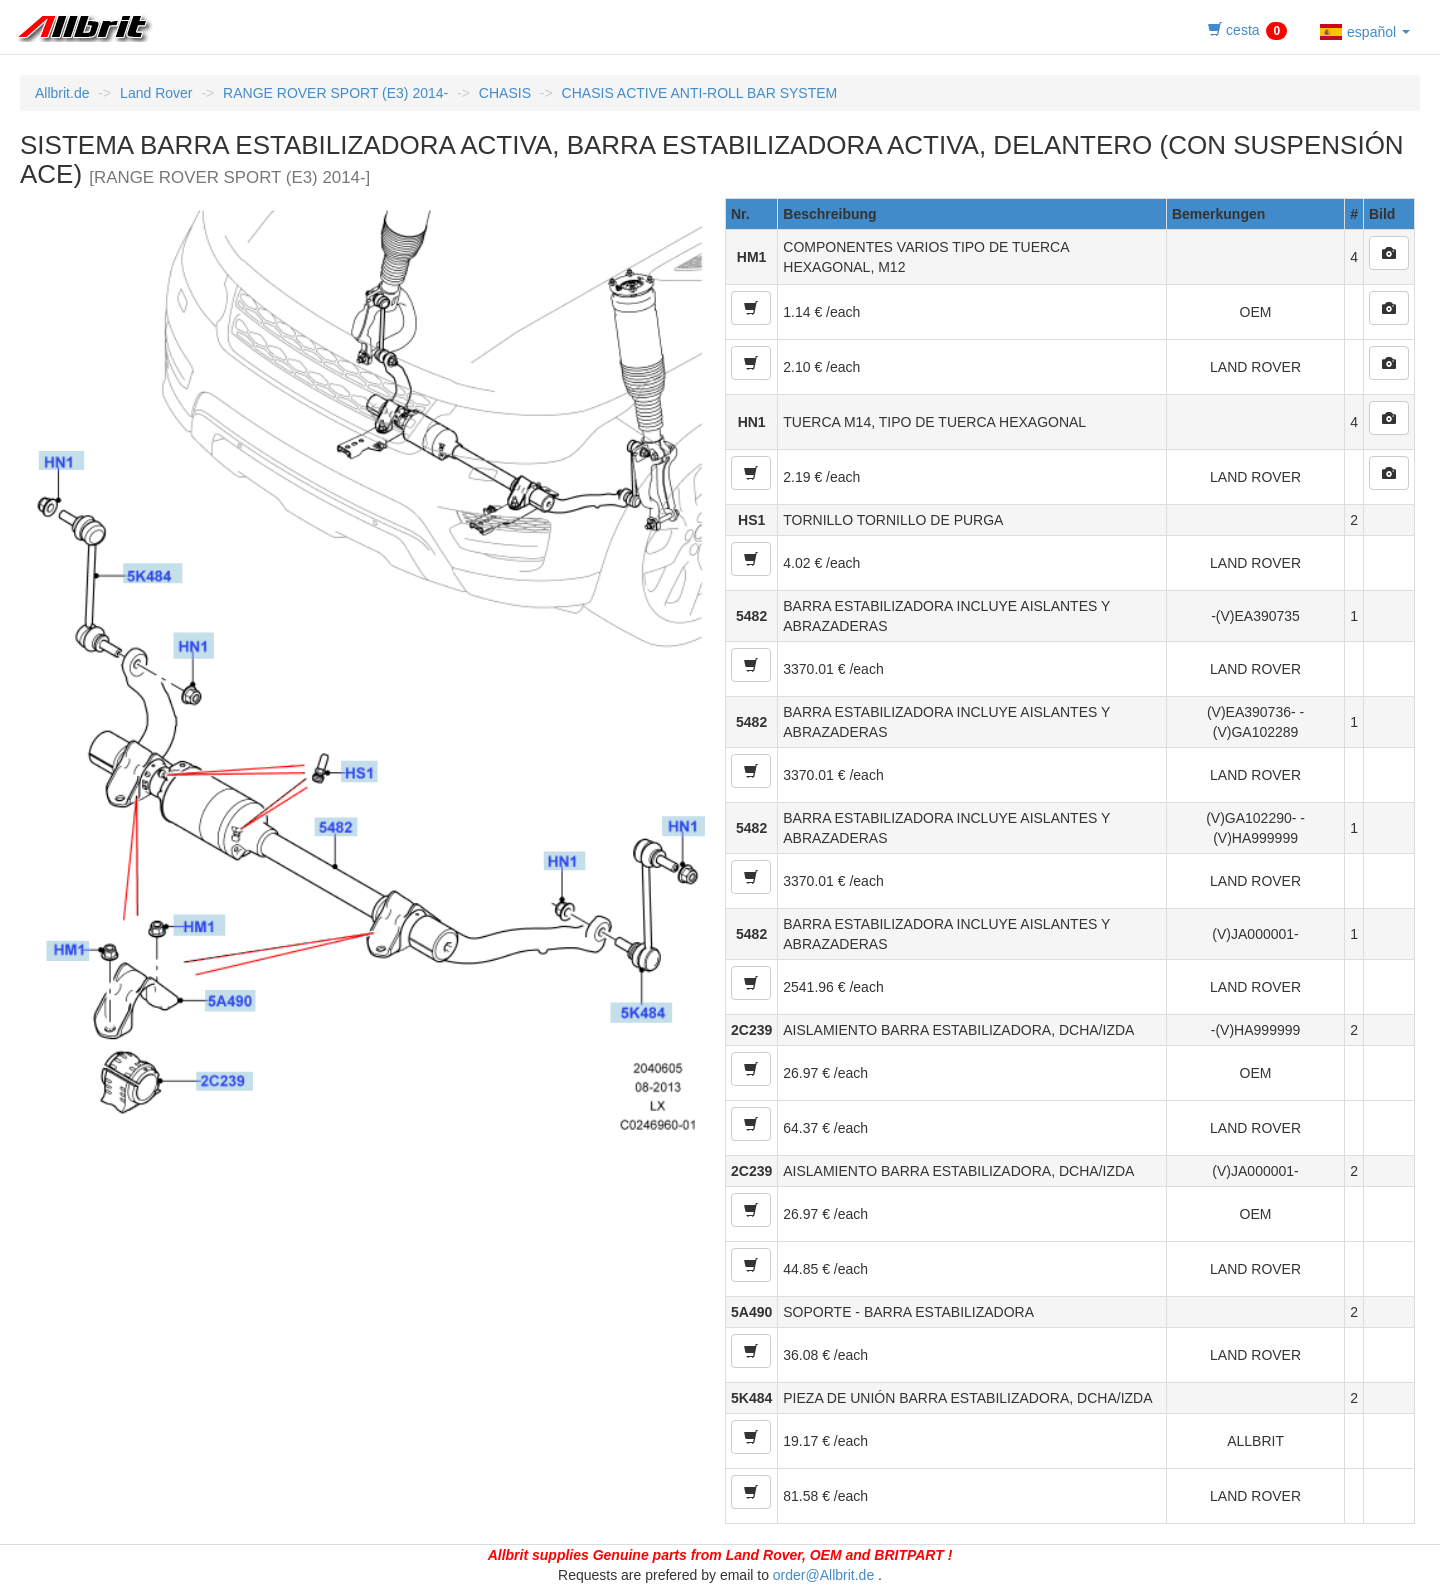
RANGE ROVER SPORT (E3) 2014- (335, 93)
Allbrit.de (62, 93)
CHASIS (505, 93)
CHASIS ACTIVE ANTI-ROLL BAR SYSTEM (700, 93)
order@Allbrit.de (823, 1575)
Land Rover (156, 93)
